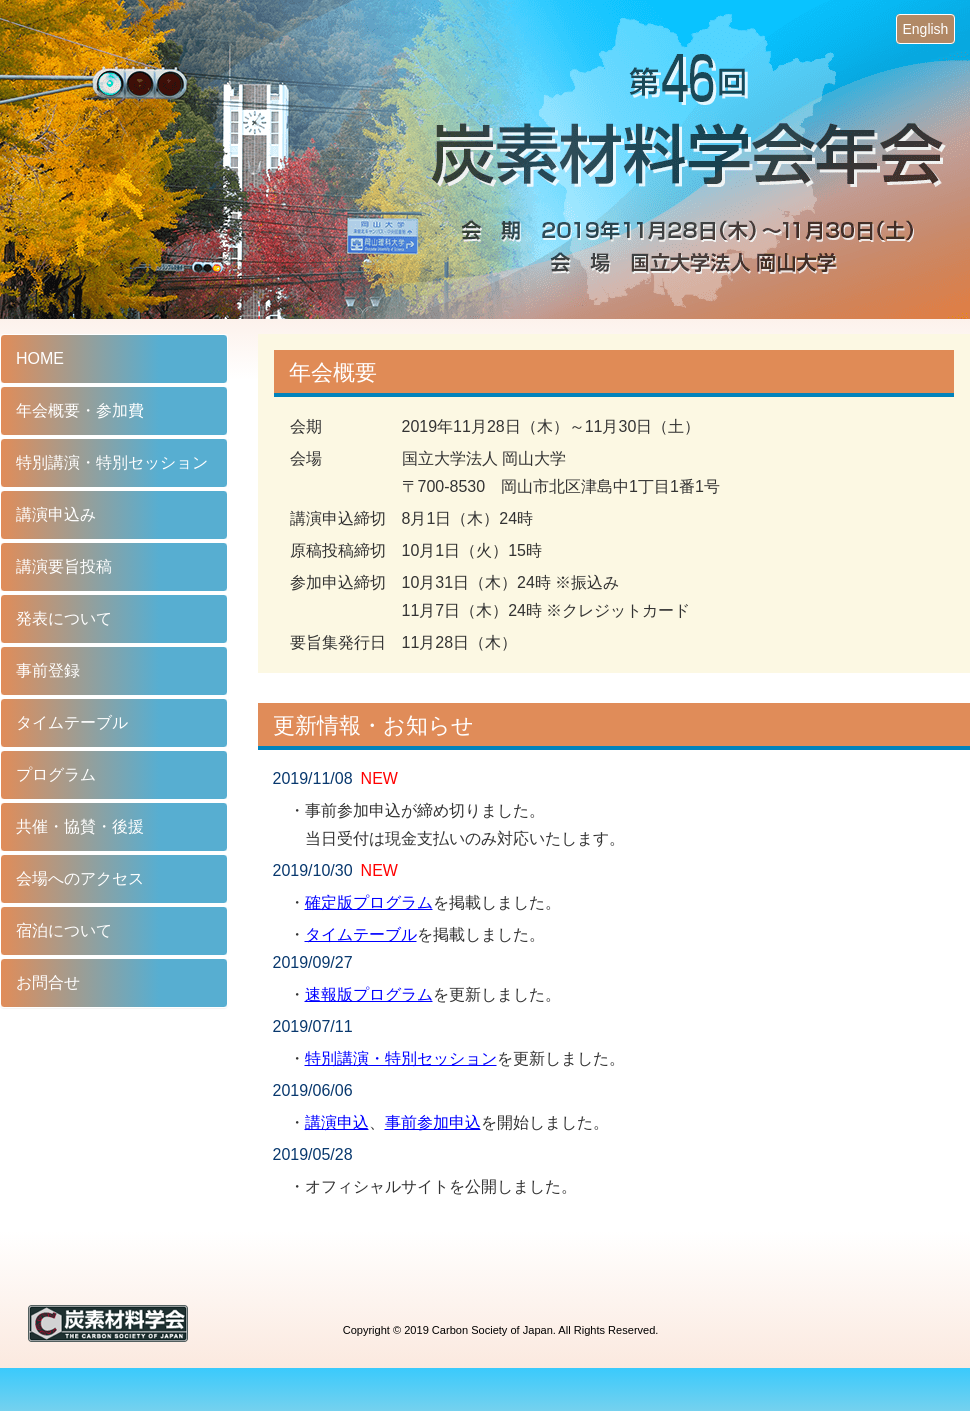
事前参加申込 (433, 1122)
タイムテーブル (361, 934)
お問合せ (48, 982)
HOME (40, 358)
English (925, 29)
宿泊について (64, 930)
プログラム (56, 774)
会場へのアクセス (80, 878)
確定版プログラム (369, 902)
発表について (64, 618)
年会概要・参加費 (80, 410)
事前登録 (48, 670)
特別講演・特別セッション (401, 1058)
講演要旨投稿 (64, 566)
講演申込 (337, 1122)
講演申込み (56, 514)
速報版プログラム (369, 994)
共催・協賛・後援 (80, 826)
